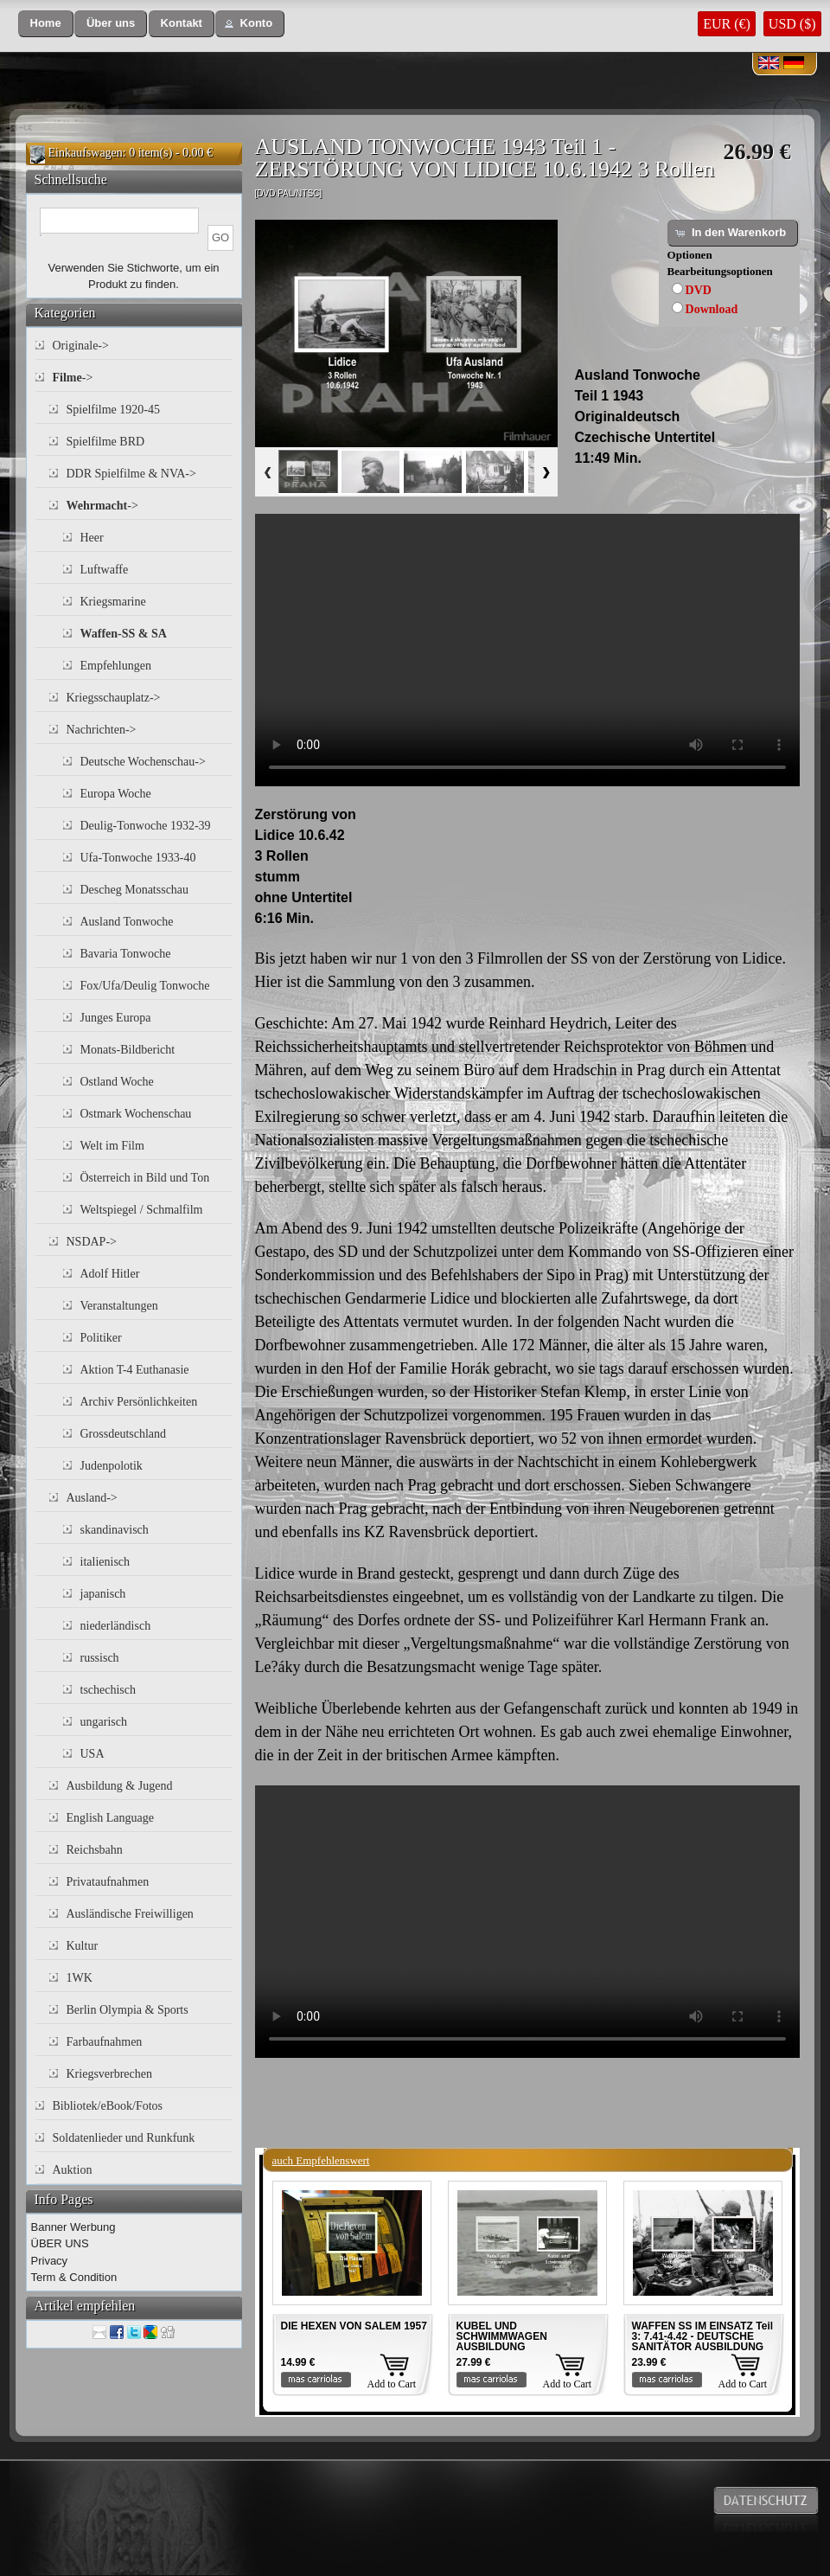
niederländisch (115, 1625)
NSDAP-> (92, 1241)
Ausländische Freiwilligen (130, 1913)
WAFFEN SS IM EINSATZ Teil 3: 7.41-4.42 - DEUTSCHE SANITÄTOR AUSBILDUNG (703, 2336)
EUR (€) (726, 23)
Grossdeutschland (123, 1433)
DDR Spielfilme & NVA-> (131, 473)
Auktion (73, 2169)
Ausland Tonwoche (127, 921)
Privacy (49, 2260)
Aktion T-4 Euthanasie (134, 1369)
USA (92, 1753)
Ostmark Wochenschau (136, 1113)
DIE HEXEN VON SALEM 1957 (354, 2326)
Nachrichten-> (102, 729)
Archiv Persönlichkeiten (139, 1401)
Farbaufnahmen (105, 2041)
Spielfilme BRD (106, 441)
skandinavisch (114, 1529)
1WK (80, 1977)
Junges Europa (115, 1017)
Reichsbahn (95, 1849)
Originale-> (81, 345)
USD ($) (792, 23)
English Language (110, 1817)
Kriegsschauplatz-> (114, 697)
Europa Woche (115, 793)
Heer (92, 537)
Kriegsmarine (113, 601)
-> (73, 377)
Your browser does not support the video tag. (527, 650)
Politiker (101, 1337)
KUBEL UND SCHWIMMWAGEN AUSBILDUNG (501, 2336)
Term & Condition (74, 2277)
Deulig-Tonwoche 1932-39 (145, 825)
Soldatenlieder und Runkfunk (124, 2137)
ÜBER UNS (60, 2243)
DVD (699, 290)
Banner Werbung (73, 2226)
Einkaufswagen (85, 152)
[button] (45, 23)
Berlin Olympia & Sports (127, 2009)
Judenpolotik (111, 1465)
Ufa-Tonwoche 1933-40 (138, 857)
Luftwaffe (104, 569)
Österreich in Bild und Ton (145, 1177)
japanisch (103, 1593)
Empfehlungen (115, 665)
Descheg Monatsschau (134, 889)
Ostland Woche (117, 1081)
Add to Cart (392, 2384)
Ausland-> (92, 1497)
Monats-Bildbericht (128, 1049)
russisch (99, 1657)
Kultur (83, 1945)
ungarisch (103, 1721)
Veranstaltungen (119, 1305)
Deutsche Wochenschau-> (143, 761)
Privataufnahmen (108, 1881)
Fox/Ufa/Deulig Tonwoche (145, 985)
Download (712, 309)
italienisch (105, 1561)
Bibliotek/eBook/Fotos (108, 2105)
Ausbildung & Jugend (120, 1785)
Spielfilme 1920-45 (114, 409)
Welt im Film (112, 1145)
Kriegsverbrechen (110, 2073)
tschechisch (108, 1689)
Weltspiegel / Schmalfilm (141, 1209)
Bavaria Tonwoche (125, 953)
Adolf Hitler (110, 1273)
